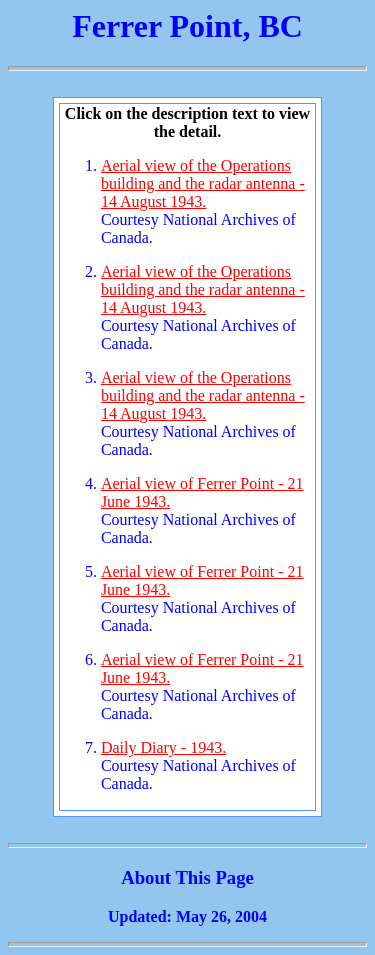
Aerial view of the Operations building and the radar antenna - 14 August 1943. (203, 183)
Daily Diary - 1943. (163, 747)
